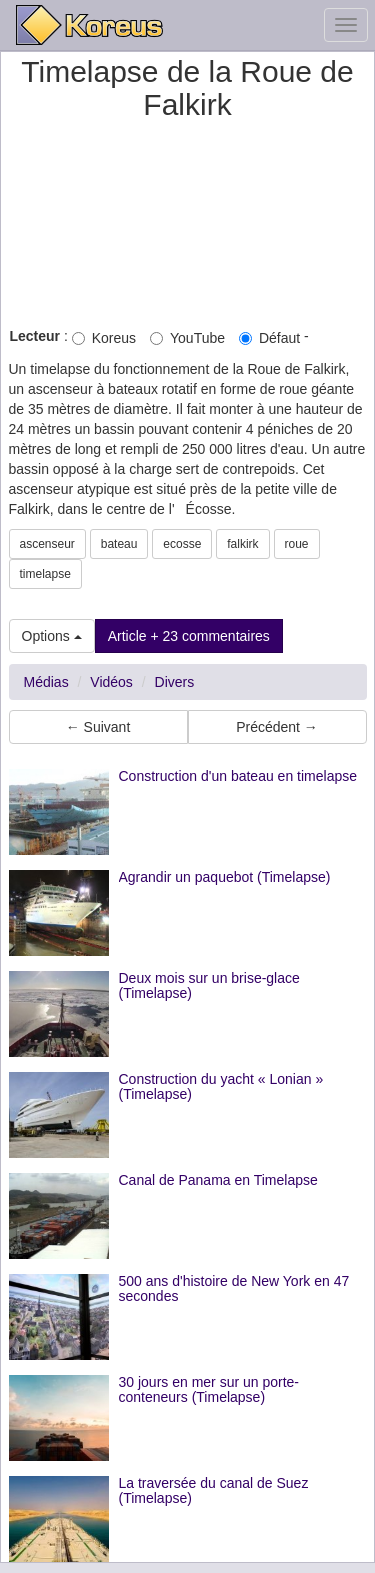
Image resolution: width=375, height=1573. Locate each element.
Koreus (104, 338)
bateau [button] (119, 544)
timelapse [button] (45, 574)
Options (52, 636)
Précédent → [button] (277, 727)
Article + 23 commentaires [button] (189, 636)
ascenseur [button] (47, 544)
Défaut (269, 338)
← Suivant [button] (98, 727)
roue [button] (297, 544)
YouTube (187, 338)
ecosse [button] (182, 544)
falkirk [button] (242, 544)
